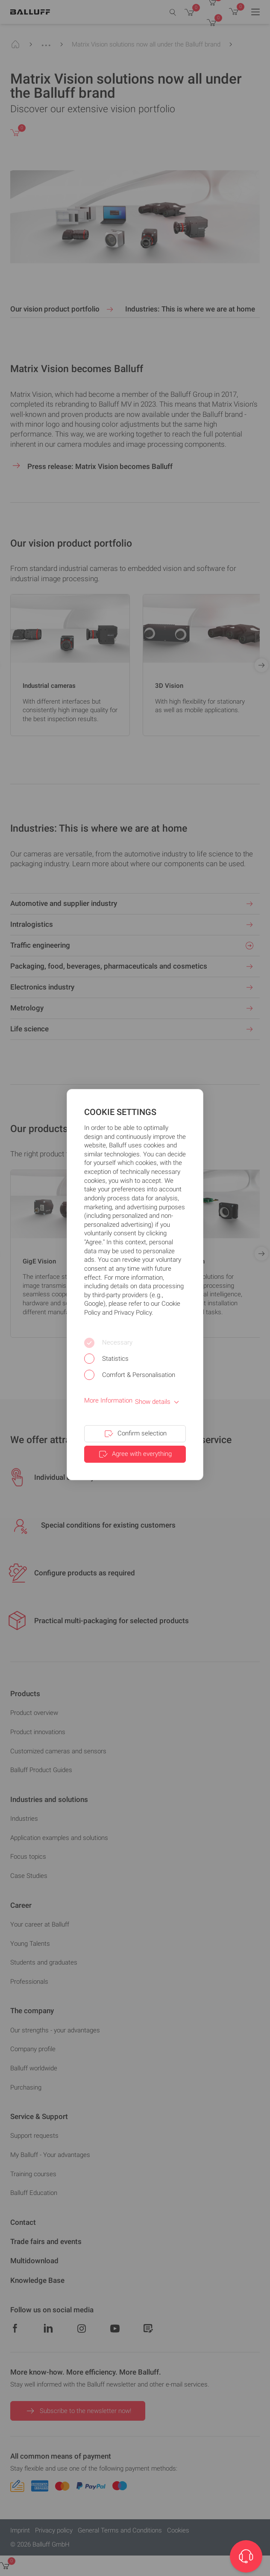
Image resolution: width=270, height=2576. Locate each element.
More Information (108, 1400)
